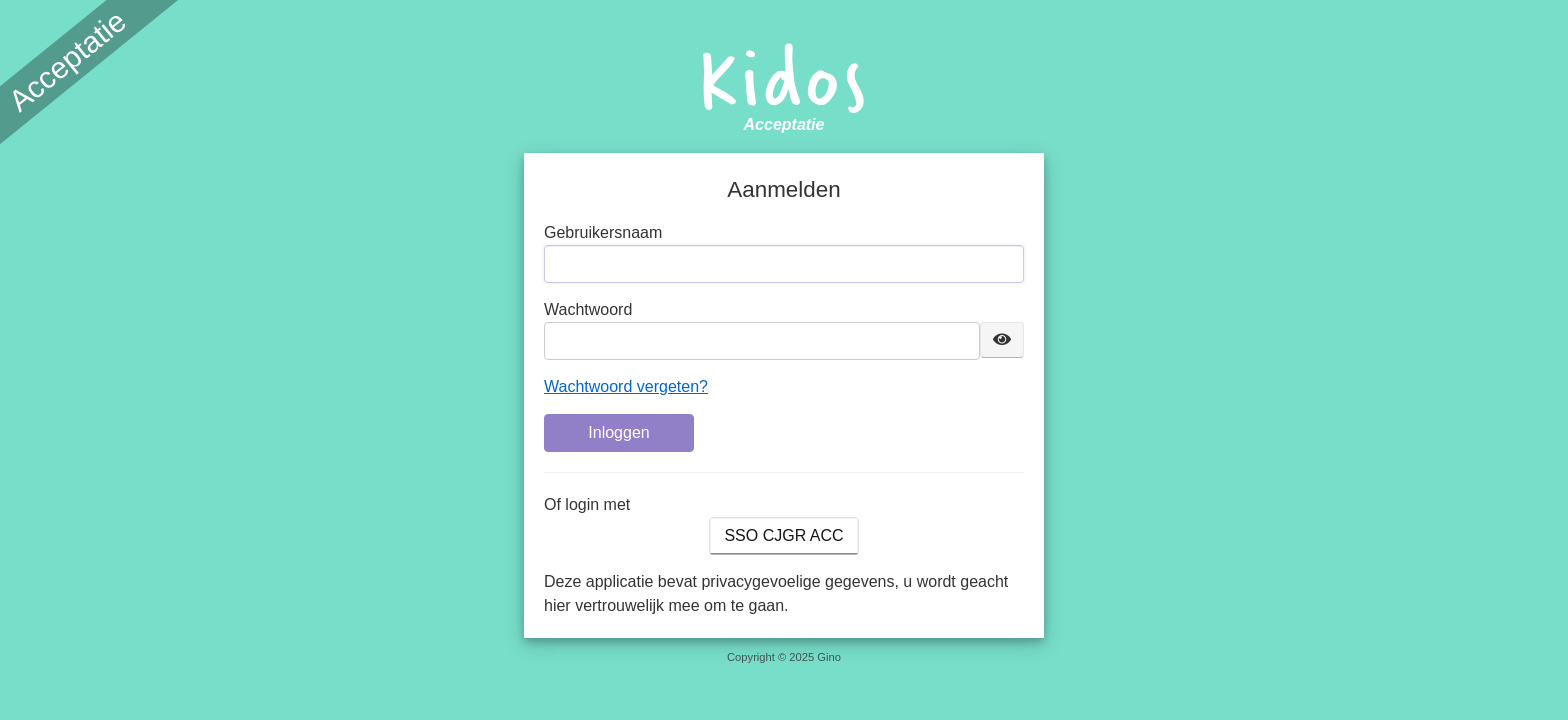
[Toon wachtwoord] (1002, 340)
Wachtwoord (588, 309)
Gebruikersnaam (603, 232)
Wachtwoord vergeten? (626, 386)
